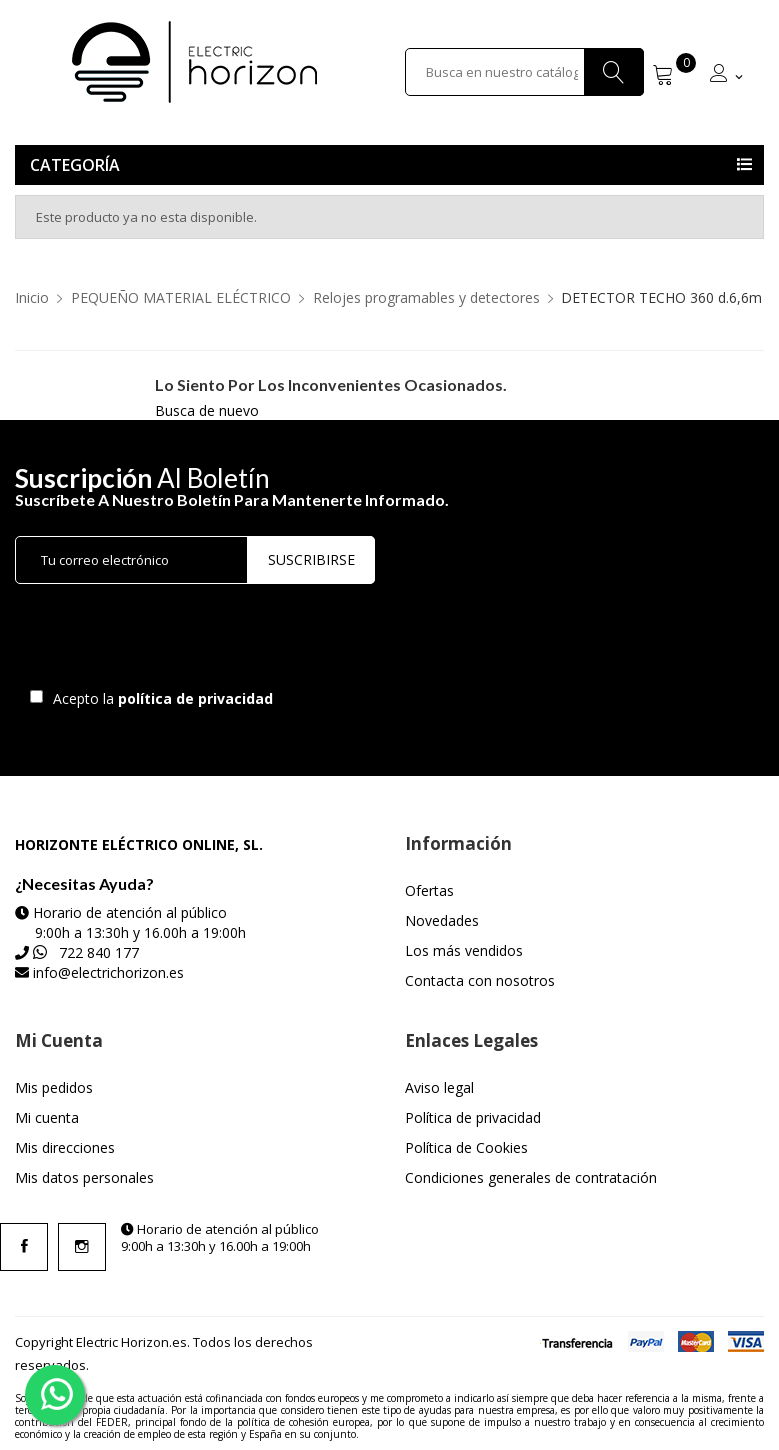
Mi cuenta (47, 1117)
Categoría (75, 165)
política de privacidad (197, 698)
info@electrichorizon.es (108, 972)
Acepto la (159, 698)
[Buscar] (525, 72)
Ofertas (429, 890)
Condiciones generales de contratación (531, 1177)
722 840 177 (99, 952)
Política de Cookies (466, 1147)
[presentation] (182, 641)
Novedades (442, 920)
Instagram (82, 1247)
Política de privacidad (473, 1117)
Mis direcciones (65, 1147)
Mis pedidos (54, 1087)
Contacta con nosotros (480, 980)
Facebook (24, 1247)
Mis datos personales (84, 1177)
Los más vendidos (464, 950)
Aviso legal (439, 1087)
